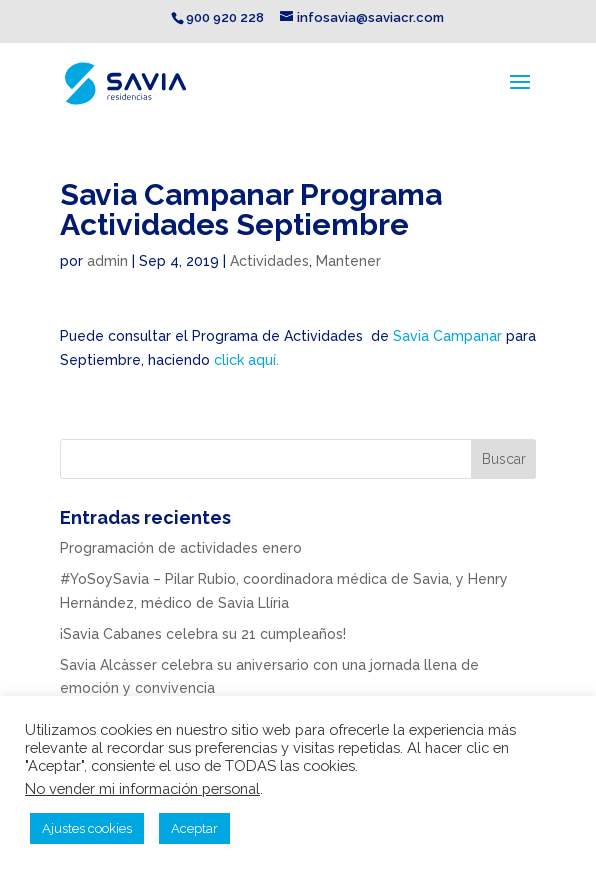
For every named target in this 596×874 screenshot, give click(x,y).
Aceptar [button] (194, 828)
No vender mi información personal (142, 788)
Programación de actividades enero (181, 548)
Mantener (348, 261)
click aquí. (246, 360)
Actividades (269, 261)
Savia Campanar (447, 336)
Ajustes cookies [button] (87, 828)
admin (107, 261)
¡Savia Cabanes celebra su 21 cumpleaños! (203, 634)
